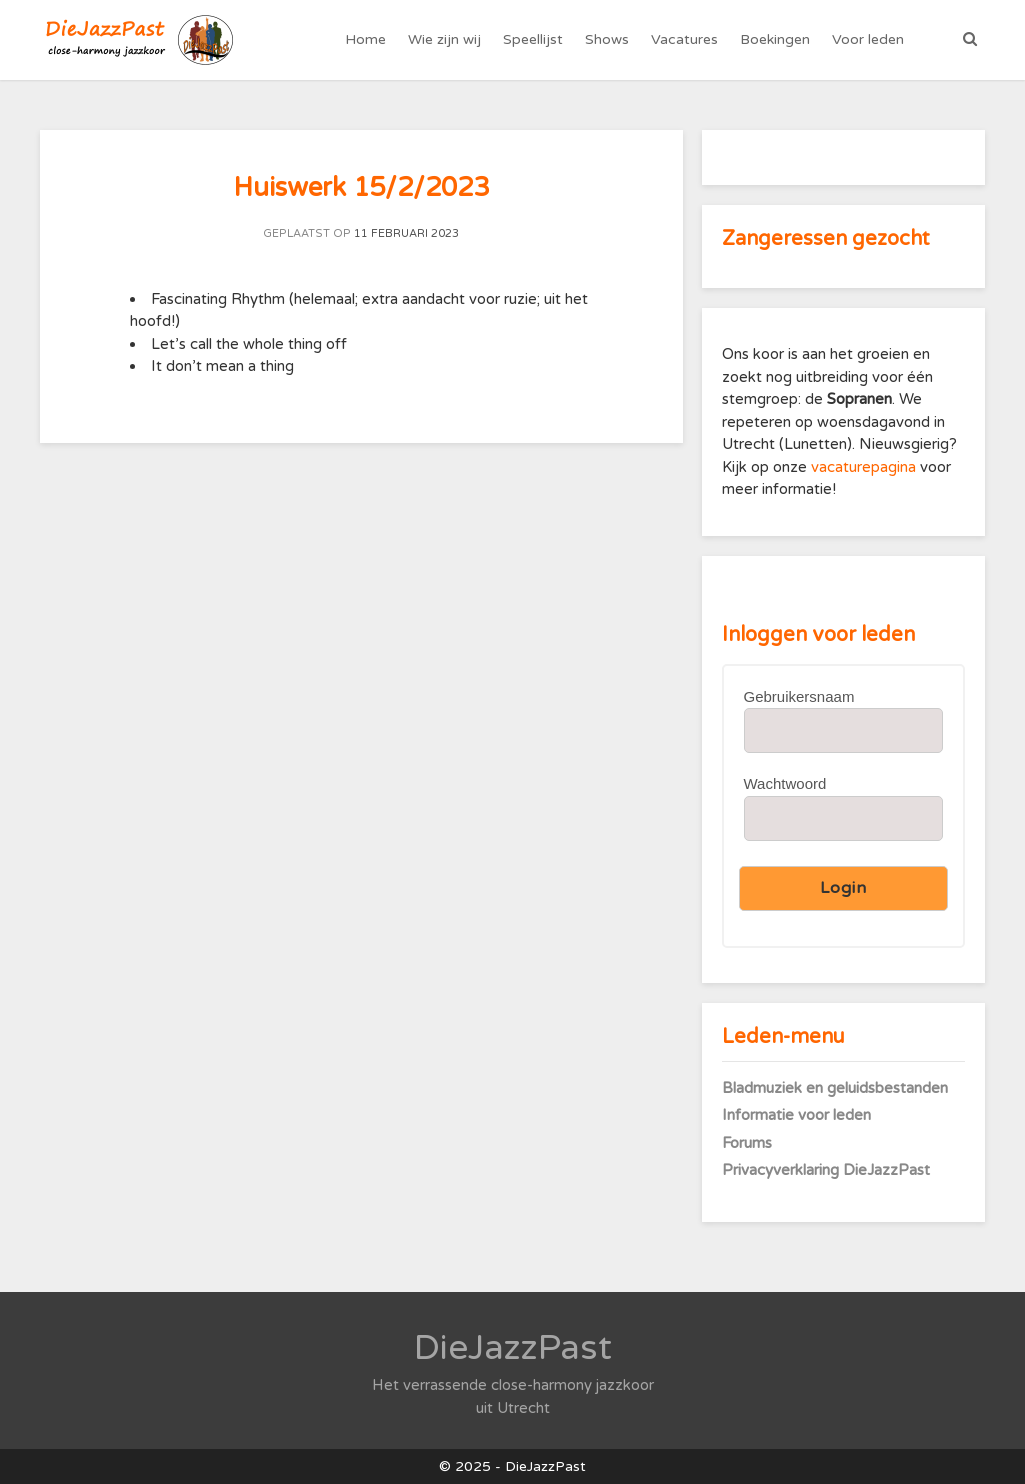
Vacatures (684, 39)
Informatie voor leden (796, 1115)
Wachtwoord (785, 783)
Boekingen (775, 39)
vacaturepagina (865, 467)
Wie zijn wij (444, 39)
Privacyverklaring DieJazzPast (826, 1170)
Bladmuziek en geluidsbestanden (835, 1088)
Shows (607, 39)
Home (365, 39)
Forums (747, 1143)
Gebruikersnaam (799, 696)
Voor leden (868, 39)
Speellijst (533, 39)
